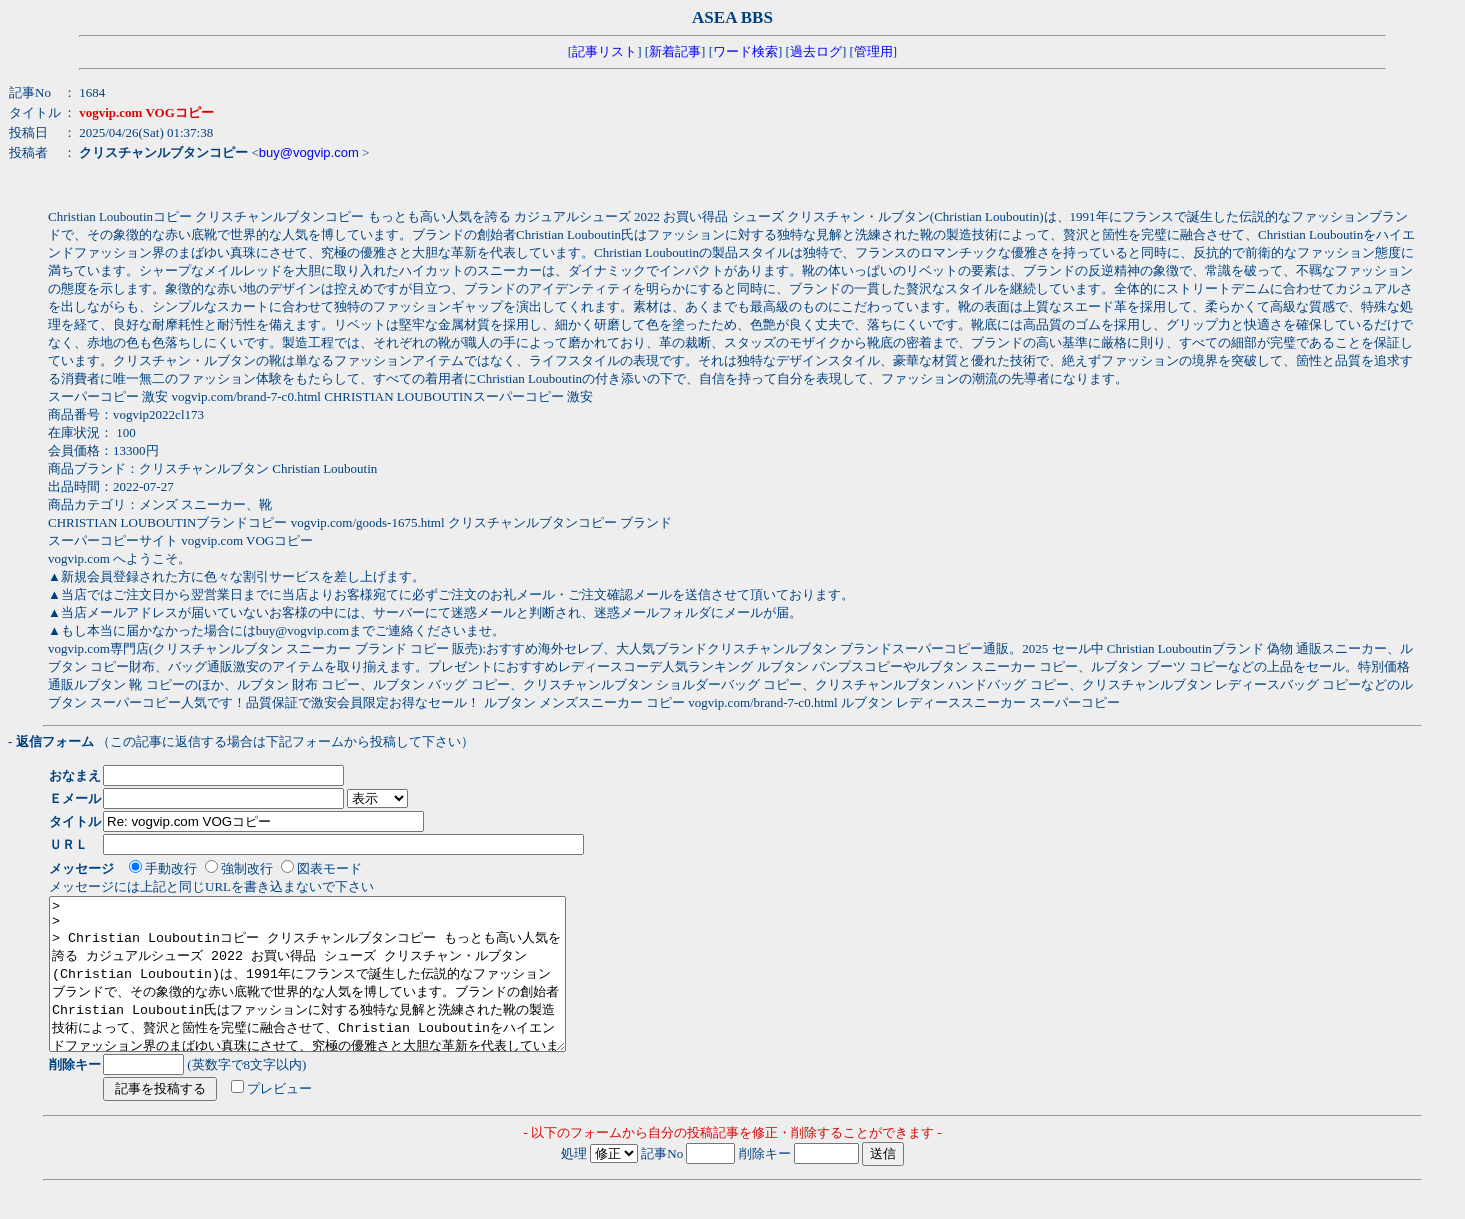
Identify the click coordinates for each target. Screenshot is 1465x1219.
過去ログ (816, 51)
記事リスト (604, 51)
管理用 (873, 51)
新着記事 (675, 51)
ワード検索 (745, 51)
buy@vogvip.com (309, 152)
